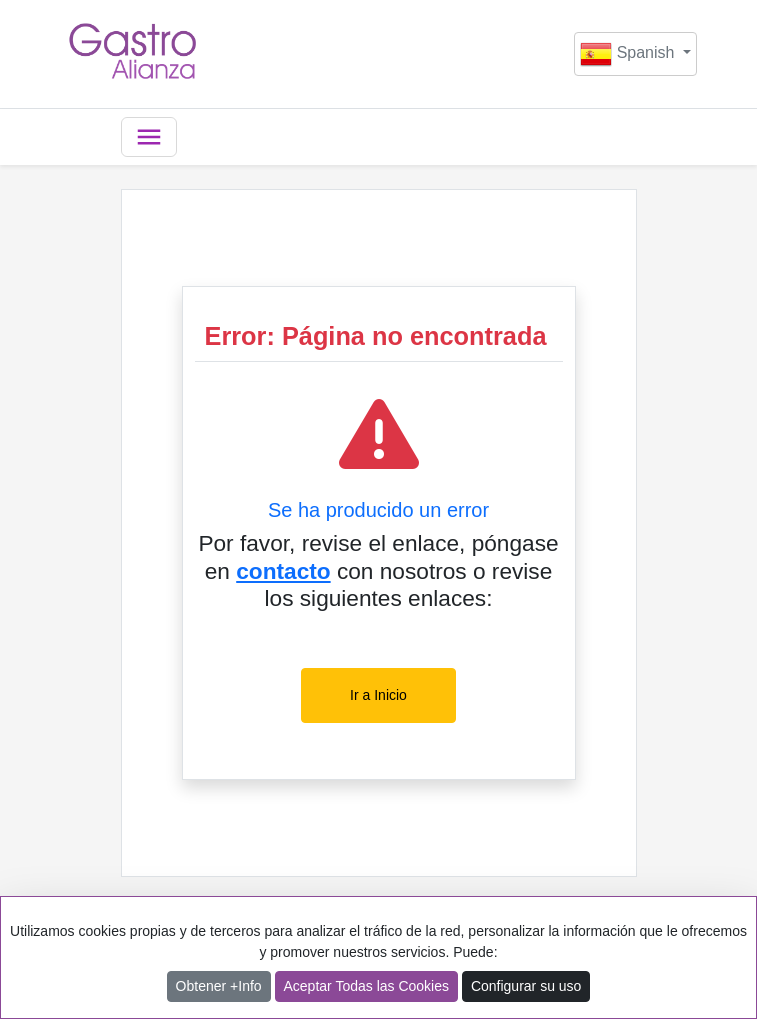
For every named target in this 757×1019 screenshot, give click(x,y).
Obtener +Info (219, 986)
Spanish (629, 54)
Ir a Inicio (378, 695)
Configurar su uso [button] (526, 986)
